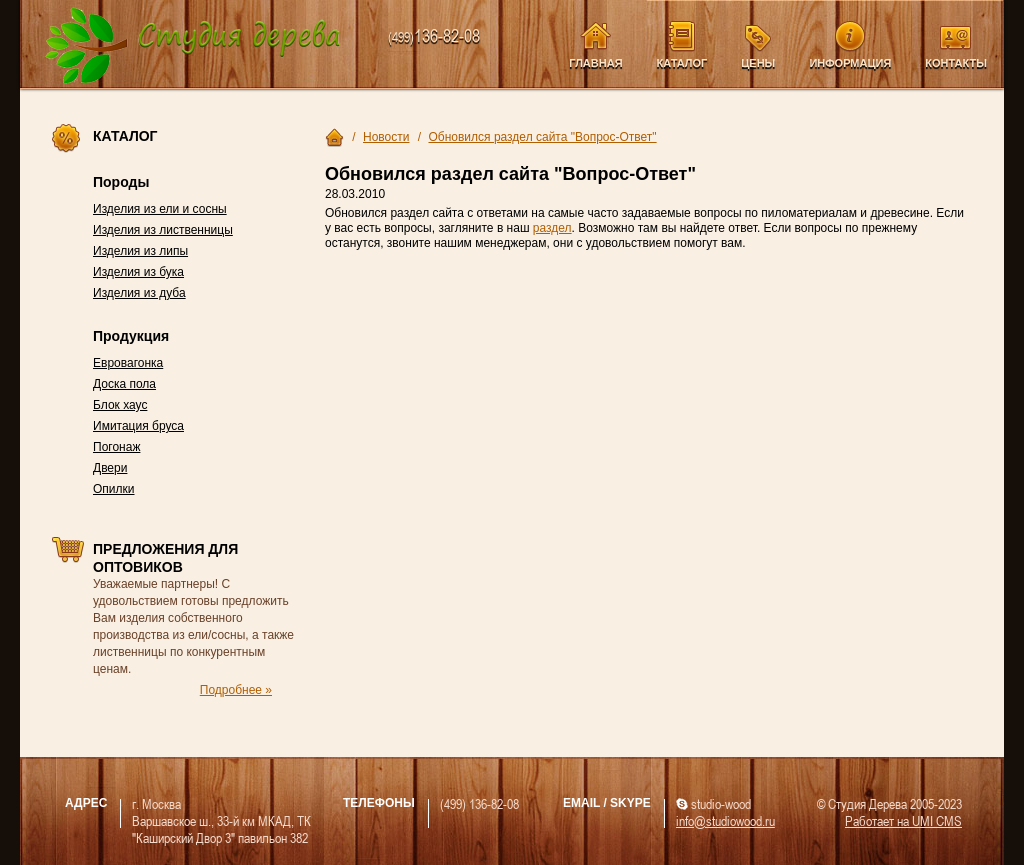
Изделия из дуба (139, 293)
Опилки (114, 489)
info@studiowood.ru (725, 820)
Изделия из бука (138, 272)
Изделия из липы (140, 251)
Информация (850, 63)
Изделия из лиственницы (163, 230)
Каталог (682, 63)
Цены (758, 63)
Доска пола (124, 384)
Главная (595, 63)
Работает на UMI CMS (903, 820)
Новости (386, 137)
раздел (552, 228)
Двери (110, 468)
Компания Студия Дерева (193, 46)
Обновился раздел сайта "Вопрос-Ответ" (542, 137)
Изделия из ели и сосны (160, 209)
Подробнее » (236, 690)
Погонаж (116, 447)
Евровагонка (128, 363)
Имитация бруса (138, 426)
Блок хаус (120, 405)
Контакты (956, 63)
